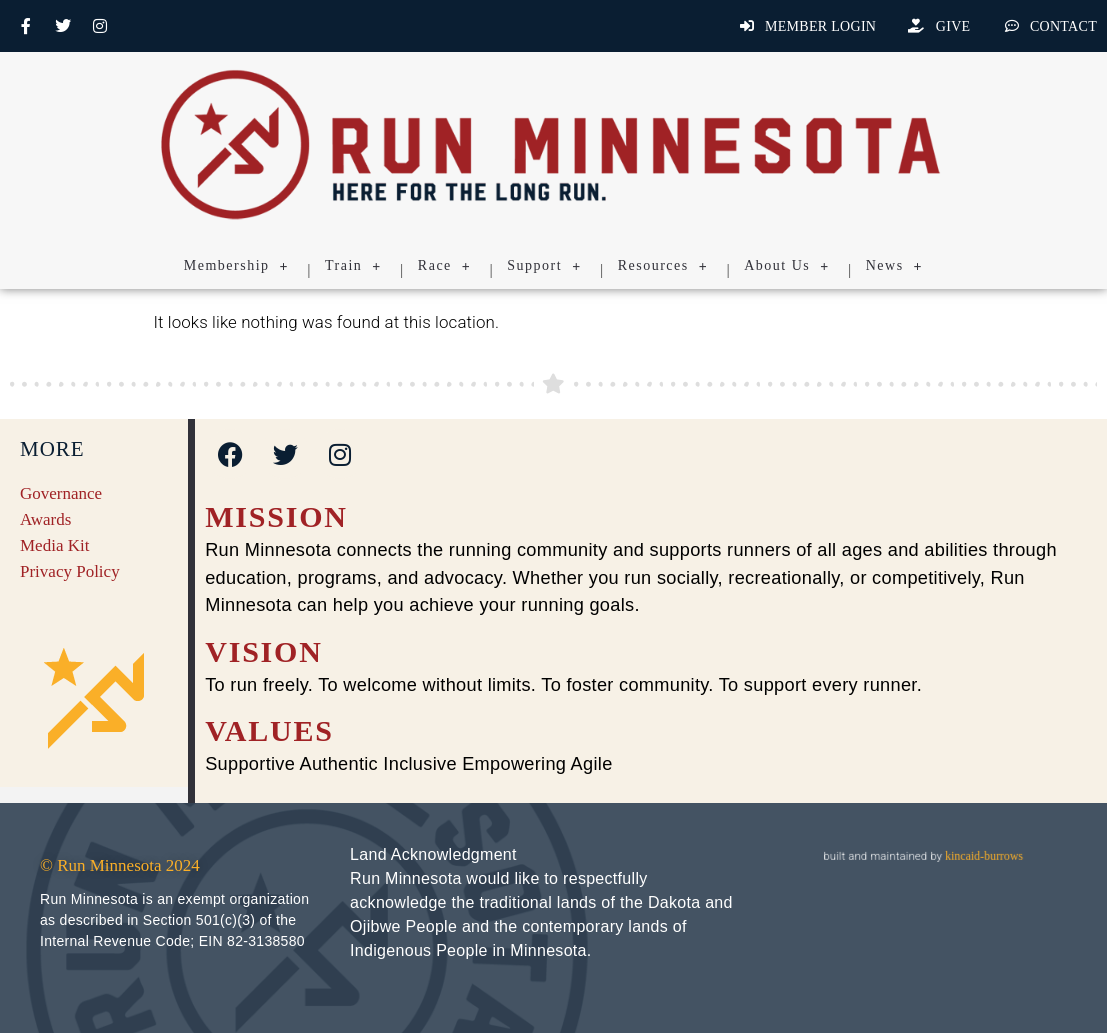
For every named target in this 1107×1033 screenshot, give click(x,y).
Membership (236, 266)
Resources (663, 266)
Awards (45, 519)
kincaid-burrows (982, 855)
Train (353, 266)
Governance (61, 493)
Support (544, 266)
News (894, 266)
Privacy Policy (70, 571)
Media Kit (54, 545)
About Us (787, 266)
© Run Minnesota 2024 (120, 865)
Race (444, 266)
